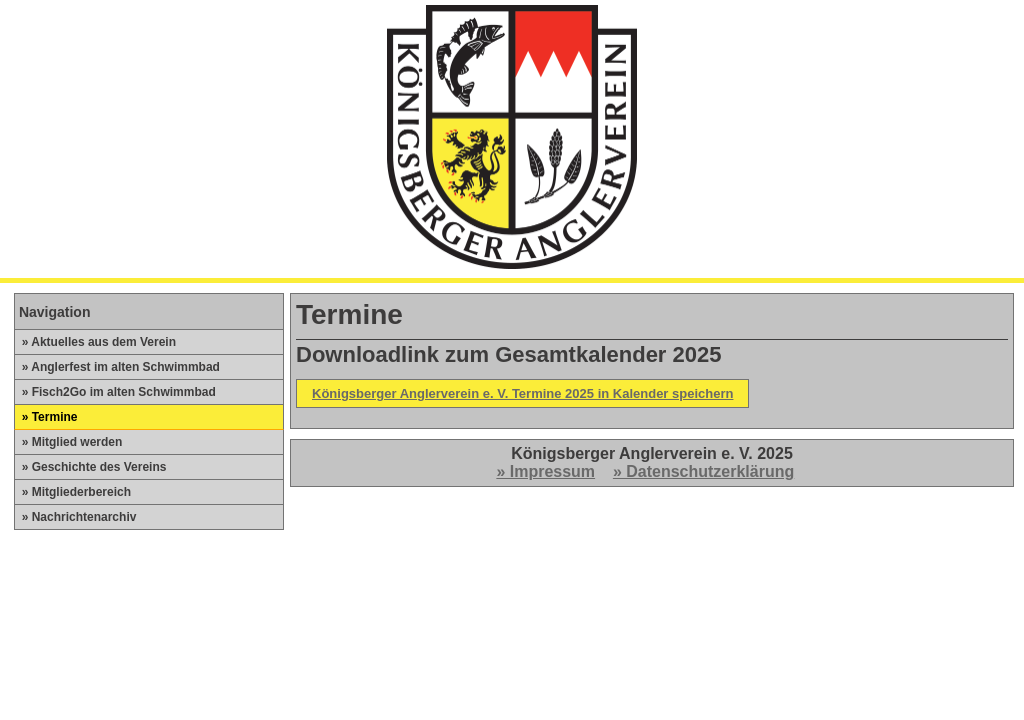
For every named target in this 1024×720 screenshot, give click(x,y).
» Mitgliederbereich (73, 492)
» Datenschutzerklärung (703, 471)
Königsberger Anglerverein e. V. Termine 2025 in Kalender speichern (522, 393)
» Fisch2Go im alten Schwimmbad (115, 392)
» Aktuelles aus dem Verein (95, 342)
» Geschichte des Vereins (90, 467)
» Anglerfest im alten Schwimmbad (117, 367)
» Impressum (545, 471)
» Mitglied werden (68, 442)
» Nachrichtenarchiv (75, 517)
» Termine (46, 417)
